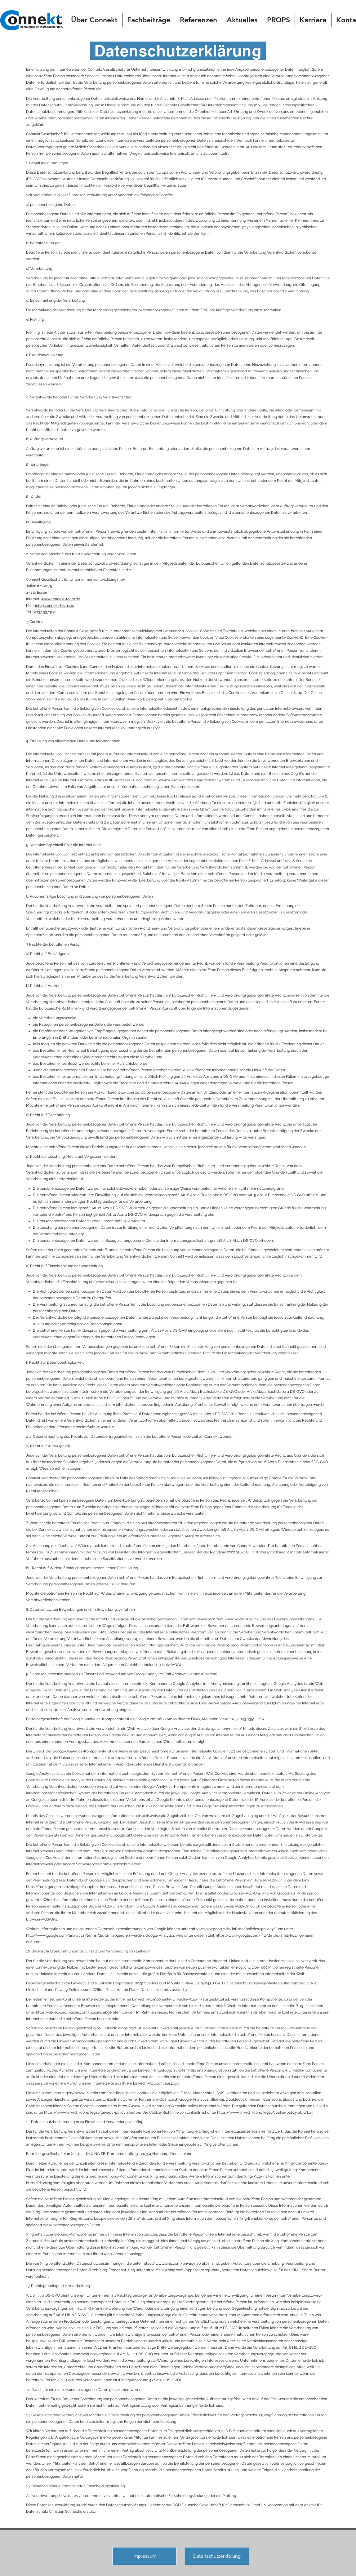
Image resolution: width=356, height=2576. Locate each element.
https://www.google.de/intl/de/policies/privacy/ (233, 1929)
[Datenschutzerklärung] (217, 2556)
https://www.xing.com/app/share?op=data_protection (192, 2270)
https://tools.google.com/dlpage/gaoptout (62, 1887)
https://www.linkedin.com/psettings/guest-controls (106, 2093)
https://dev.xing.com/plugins (50, 2183)
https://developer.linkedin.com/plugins (69, 2012)
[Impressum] (144, 2556)
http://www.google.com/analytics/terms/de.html (68, 1935)
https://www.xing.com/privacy (169, 2263)
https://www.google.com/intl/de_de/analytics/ (257, 1935)
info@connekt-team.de (54, 605)
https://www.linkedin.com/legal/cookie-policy (158, 2106)
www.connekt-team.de (60, 599)
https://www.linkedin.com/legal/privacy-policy (85, 2112)
